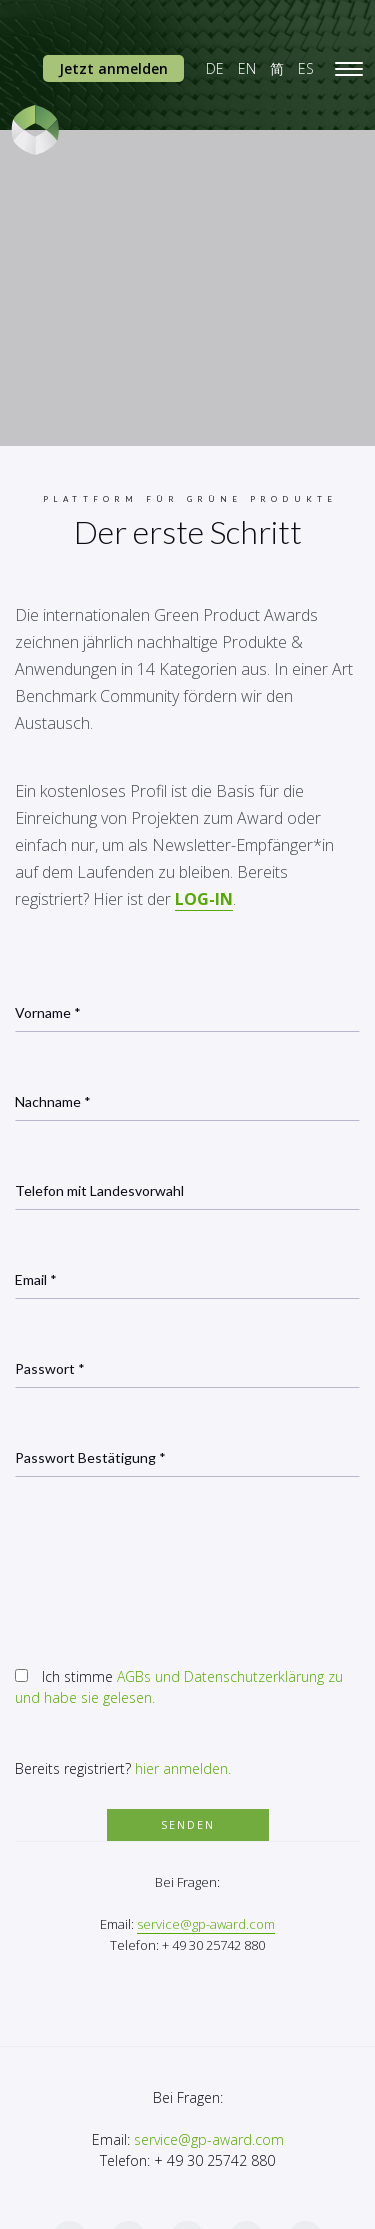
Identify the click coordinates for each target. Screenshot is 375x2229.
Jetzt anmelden (113, 68)
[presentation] (167, 1566)
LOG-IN (204, 899)
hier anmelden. (183, 1768)
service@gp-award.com (206, 1924)
